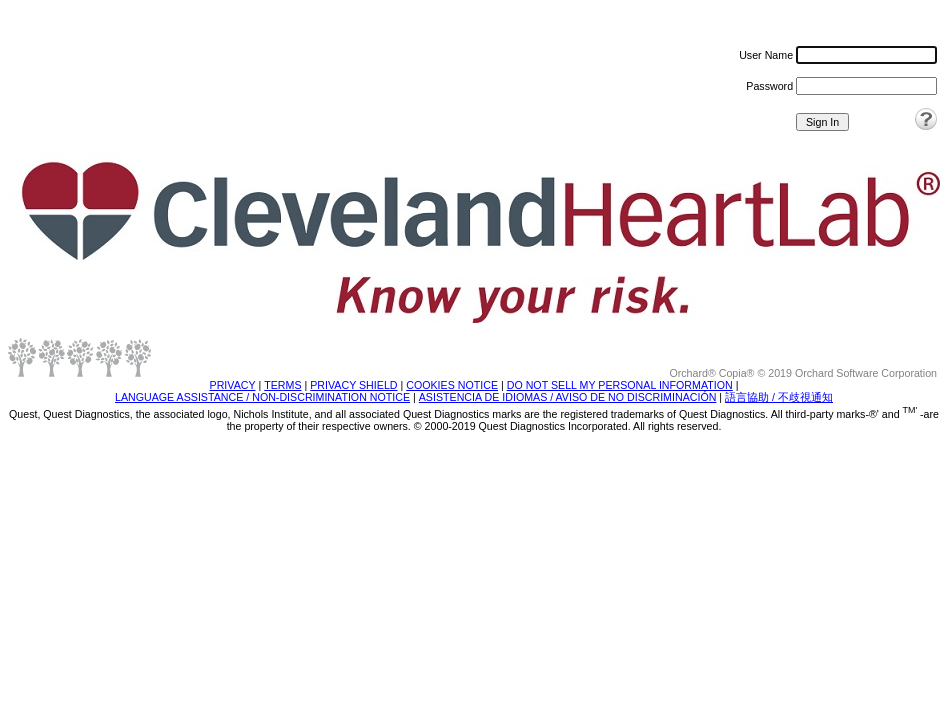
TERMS (282, 385)
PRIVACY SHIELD (353, 385)
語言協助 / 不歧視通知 (779, 397)
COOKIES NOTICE (452, 385)
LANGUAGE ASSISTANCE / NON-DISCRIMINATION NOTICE (262, 397)
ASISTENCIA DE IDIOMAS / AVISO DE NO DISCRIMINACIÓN (568, 397)
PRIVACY (233, 385)
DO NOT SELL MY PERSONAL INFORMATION (620, 385)
